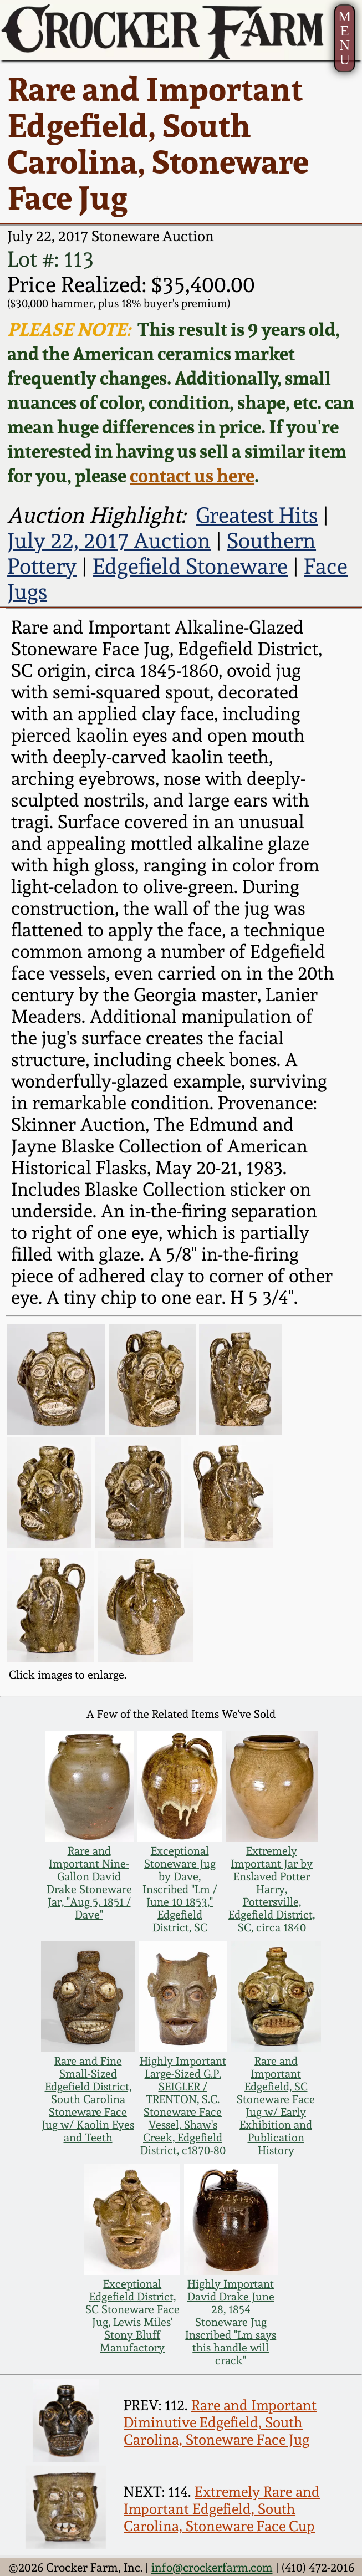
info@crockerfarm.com (212, 2567)
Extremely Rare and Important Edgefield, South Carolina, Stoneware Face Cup (222, 2508)
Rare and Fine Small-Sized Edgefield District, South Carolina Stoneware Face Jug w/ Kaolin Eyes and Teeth (88, 2099)
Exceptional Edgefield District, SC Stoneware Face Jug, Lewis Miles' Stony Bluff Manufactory (132, 2316)
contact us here (192, 475)
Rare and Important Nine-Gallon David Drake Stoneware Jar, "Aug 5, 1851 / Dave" (89, 1883)
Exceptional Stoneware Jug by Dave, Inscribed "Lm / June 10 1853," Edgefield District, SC (179, 1889)
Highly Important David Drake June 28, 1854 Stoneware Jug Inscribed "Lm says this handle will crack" (230, 2322)
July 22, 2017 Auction (109, 540)
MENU (344, 38)
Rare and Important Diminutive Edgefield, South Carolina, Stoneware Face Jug (220, 2422)
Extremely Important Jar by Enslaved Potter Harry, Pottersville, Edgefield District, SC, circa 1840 (271, 1889)
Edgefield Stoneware (190, 566)
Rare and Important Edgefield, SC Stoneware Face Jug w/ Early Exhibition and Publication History (276, 2106)
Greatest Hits (257, 515)
